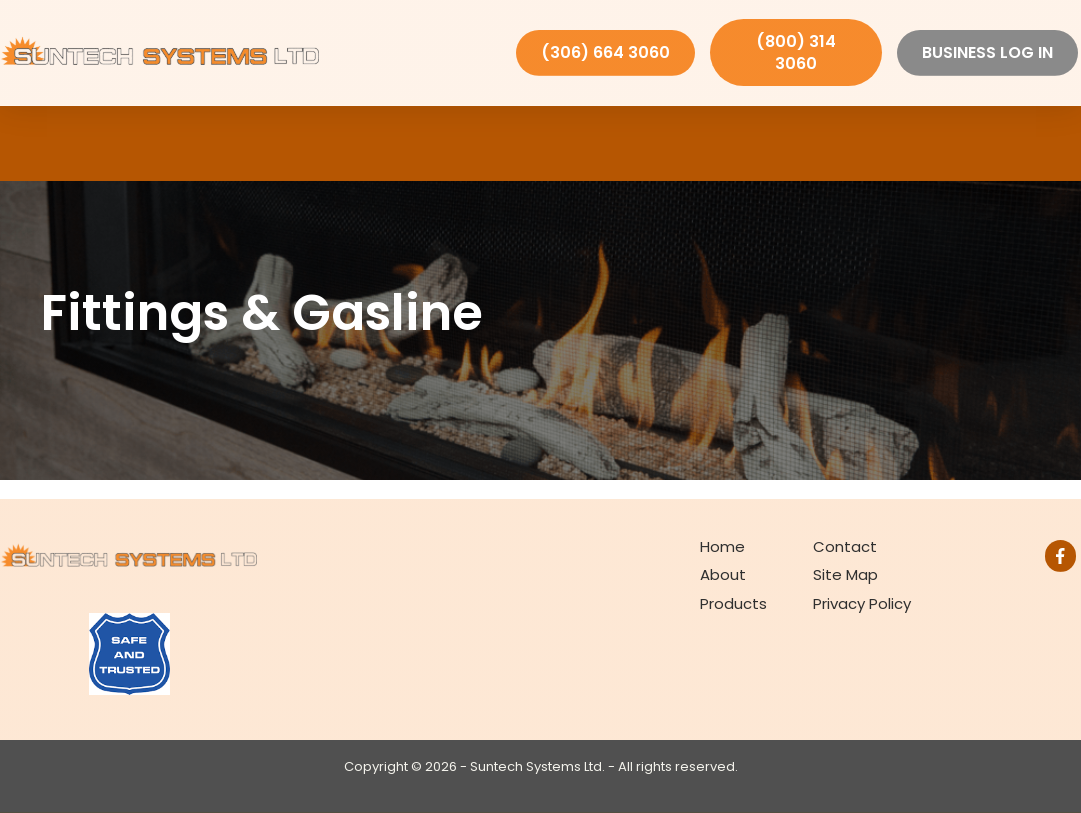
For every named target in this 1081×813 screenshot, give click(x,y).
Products (733, 603)
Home (722, 546)
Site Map (845, 574)
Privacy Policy (862, 603)
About (723, 574)
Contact (845, 546)
